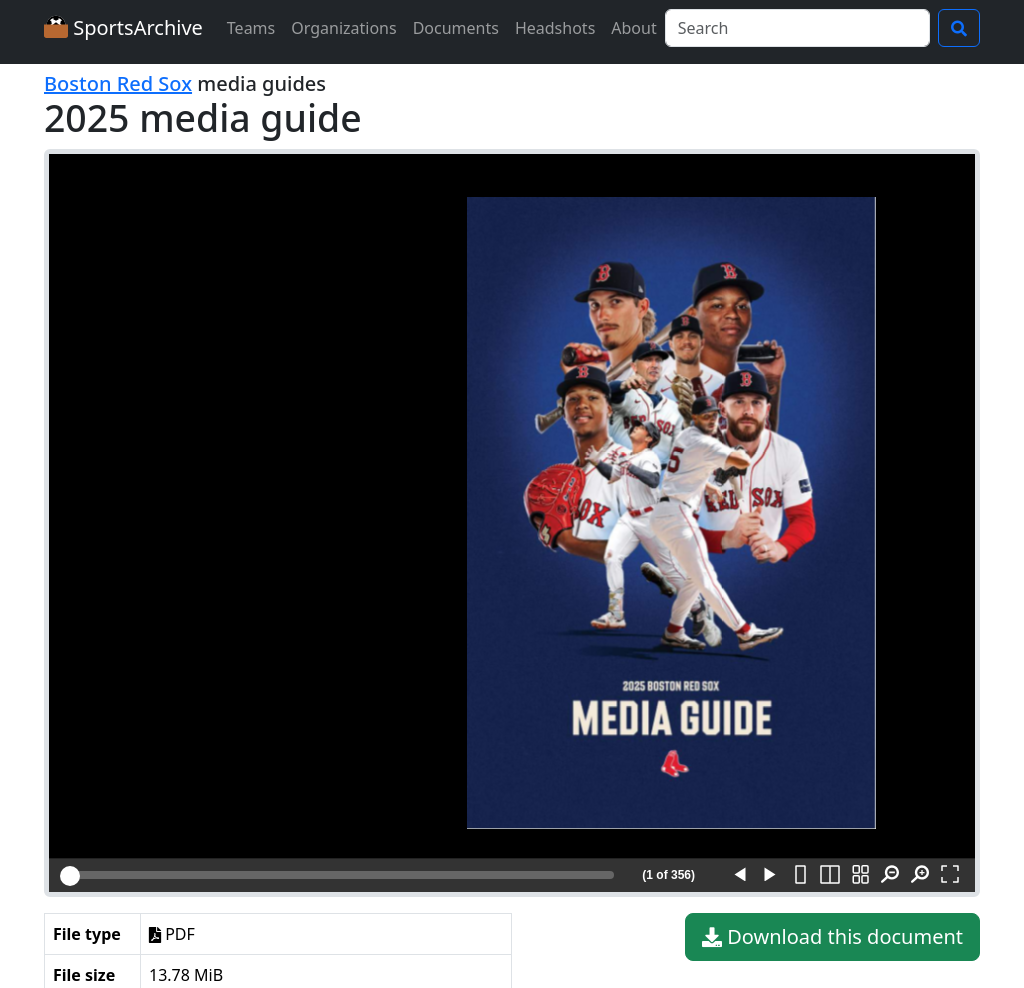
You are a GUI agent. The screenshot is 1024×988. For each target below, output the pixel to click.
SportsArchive (123, 27)
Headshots (555, 28)
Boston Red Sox (118, 83)
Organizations (343, 28)
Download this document (832, 937)
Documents (456, 28)
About (633, 28)
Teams (251, 28)
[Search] (797, 28)
